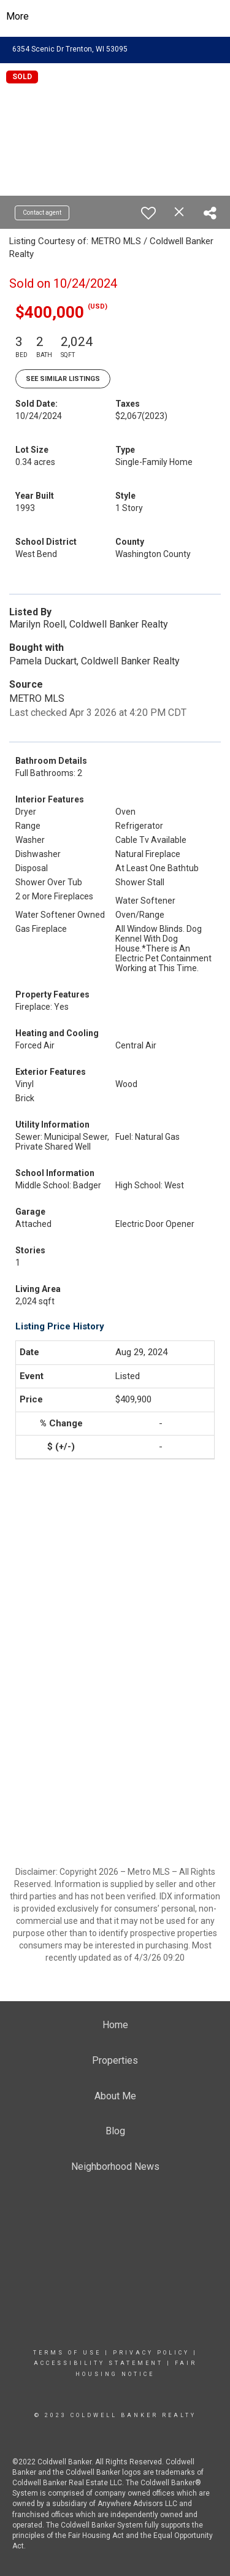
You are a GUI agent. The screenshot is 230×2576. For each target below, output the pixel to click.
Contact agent (42, 212)
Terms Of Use (67, 2353)
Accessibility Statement (98, 2363)
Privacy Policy (151, 2353)
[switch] (148, 213)
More (17, 16)
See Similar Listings (63, 379)
